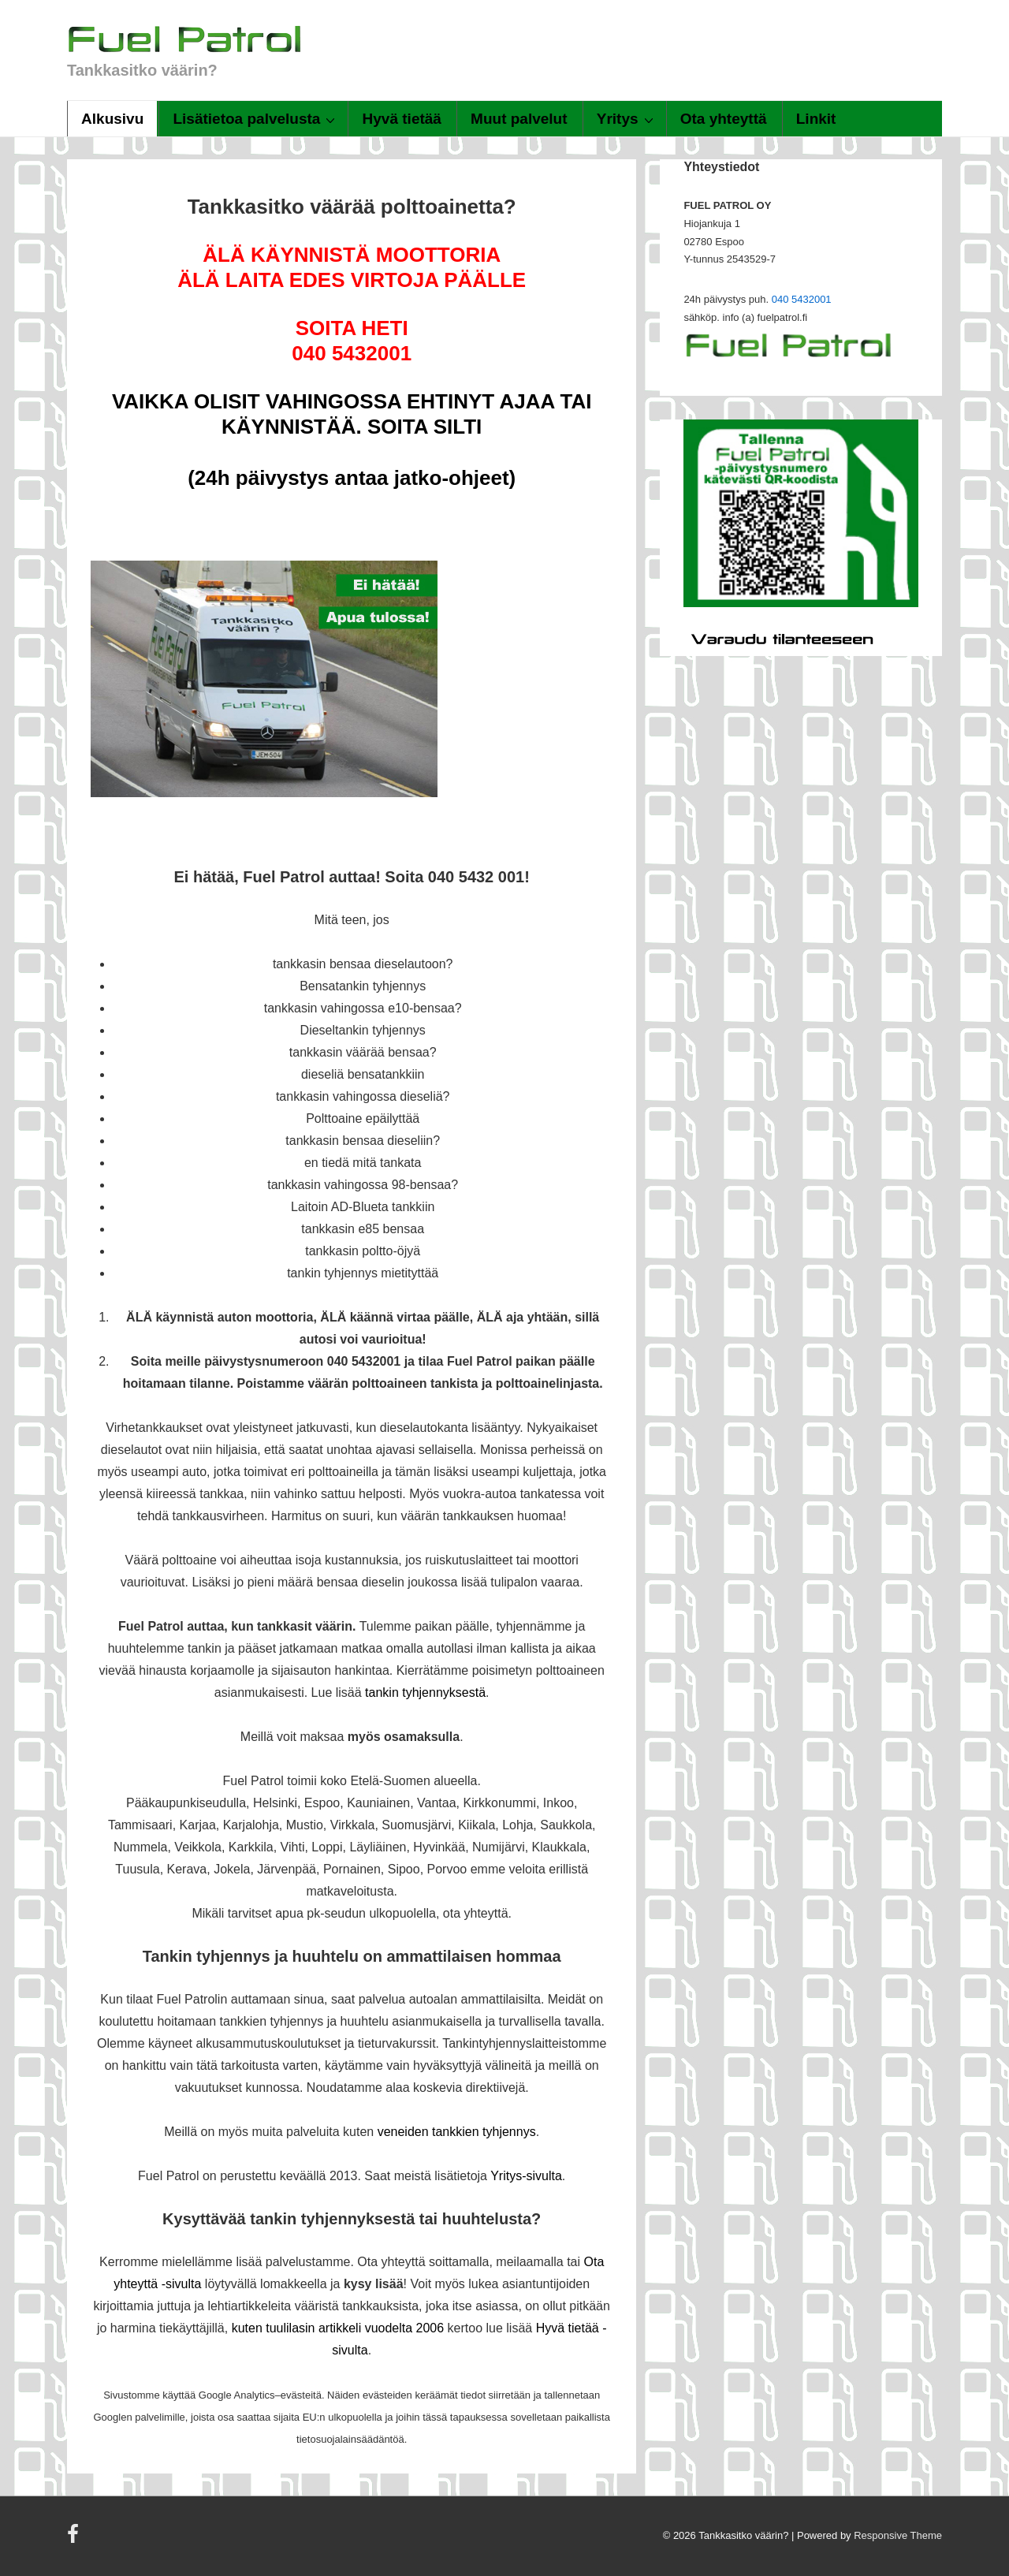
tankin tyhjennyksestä (425, 1692)
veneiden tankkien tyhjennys (457, 2131)
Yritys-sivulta (526, 2176)
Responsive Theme (898, 2535)
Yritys (627, 118)
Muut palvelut (519, 118)
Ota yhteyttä (723, 118)
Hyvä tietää (402, 118)
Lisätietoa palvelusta (256, 118)
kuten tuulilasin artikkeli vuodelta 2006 (338, 2328)
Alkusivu (112, 118)
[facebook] (75, 2539)
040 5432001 (802, 299)
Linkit (816, 118)
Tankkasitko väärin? (142, 70)
